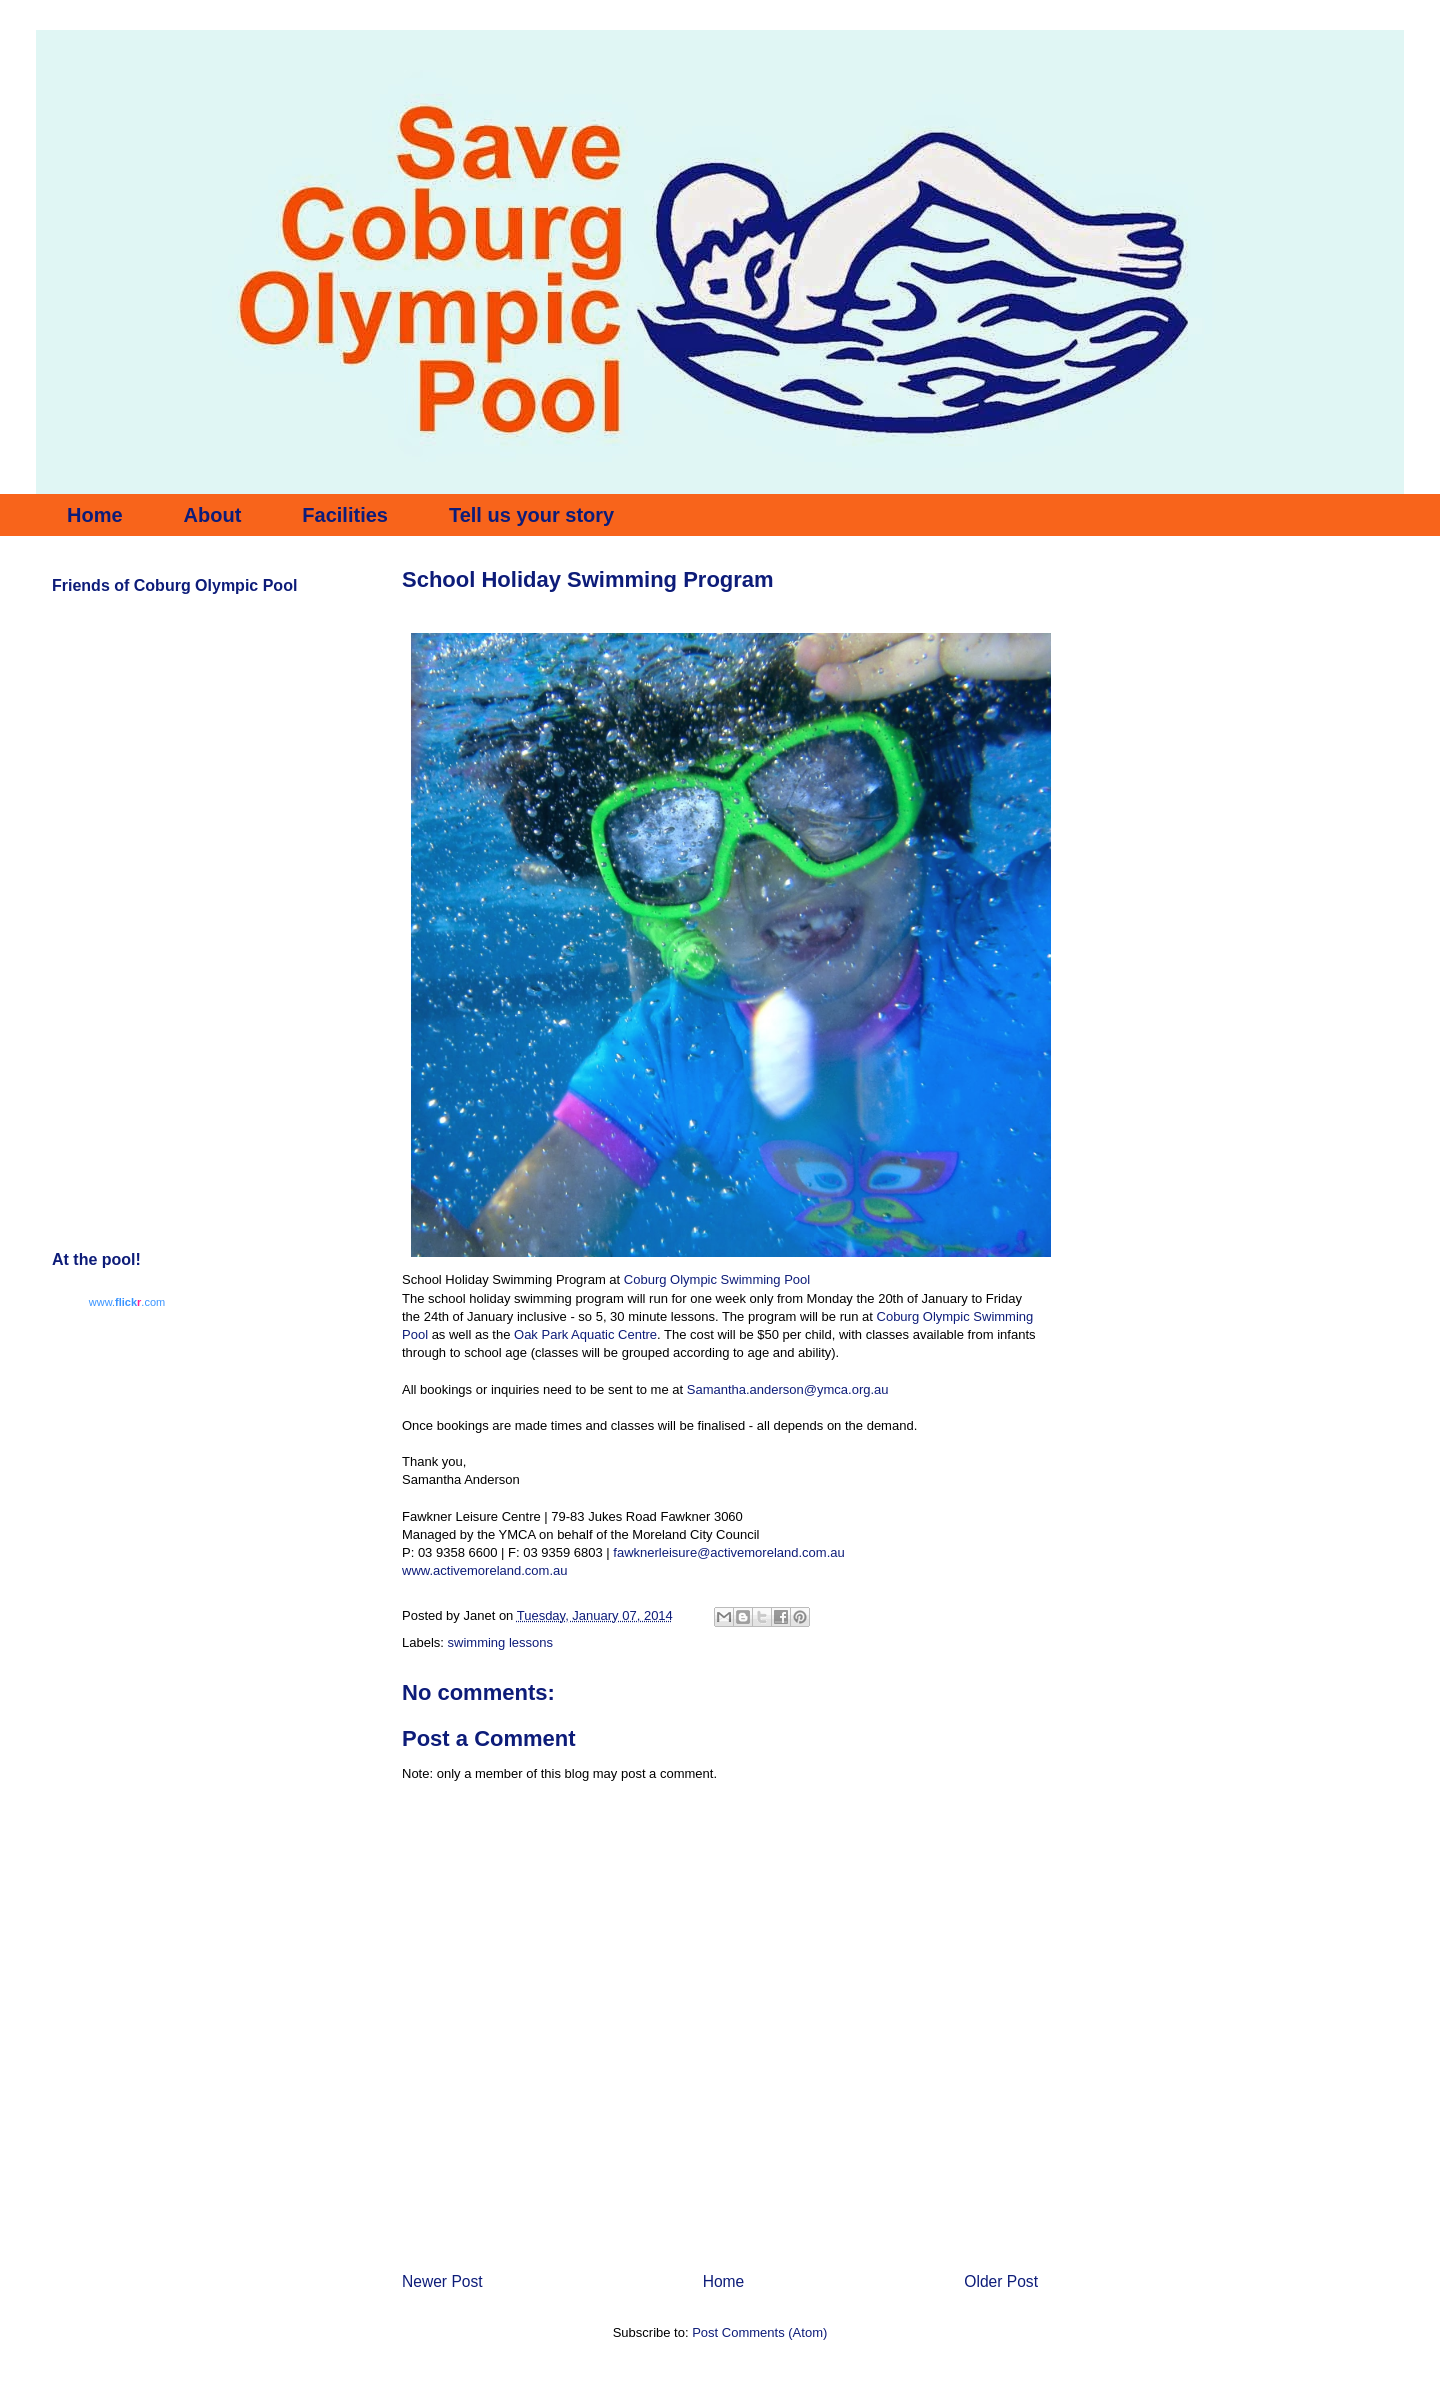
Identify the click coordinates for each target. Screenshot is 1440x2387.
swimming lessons (500, 1642)
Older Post (1001, 2281)
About (213, 515)
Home (95, 515)
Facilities (345, 515)
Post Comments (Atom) (759, 2332)
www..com (127, 1302)
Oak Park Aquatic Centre (585, 1334)
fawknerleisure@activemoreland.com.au (728, 1552)
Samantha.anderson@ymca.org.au (788, 1389)
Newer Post (442, 2281)
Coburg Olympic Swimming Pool (717, 1279)
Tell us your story (531, 515)
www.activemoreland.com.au (484, 1570)
